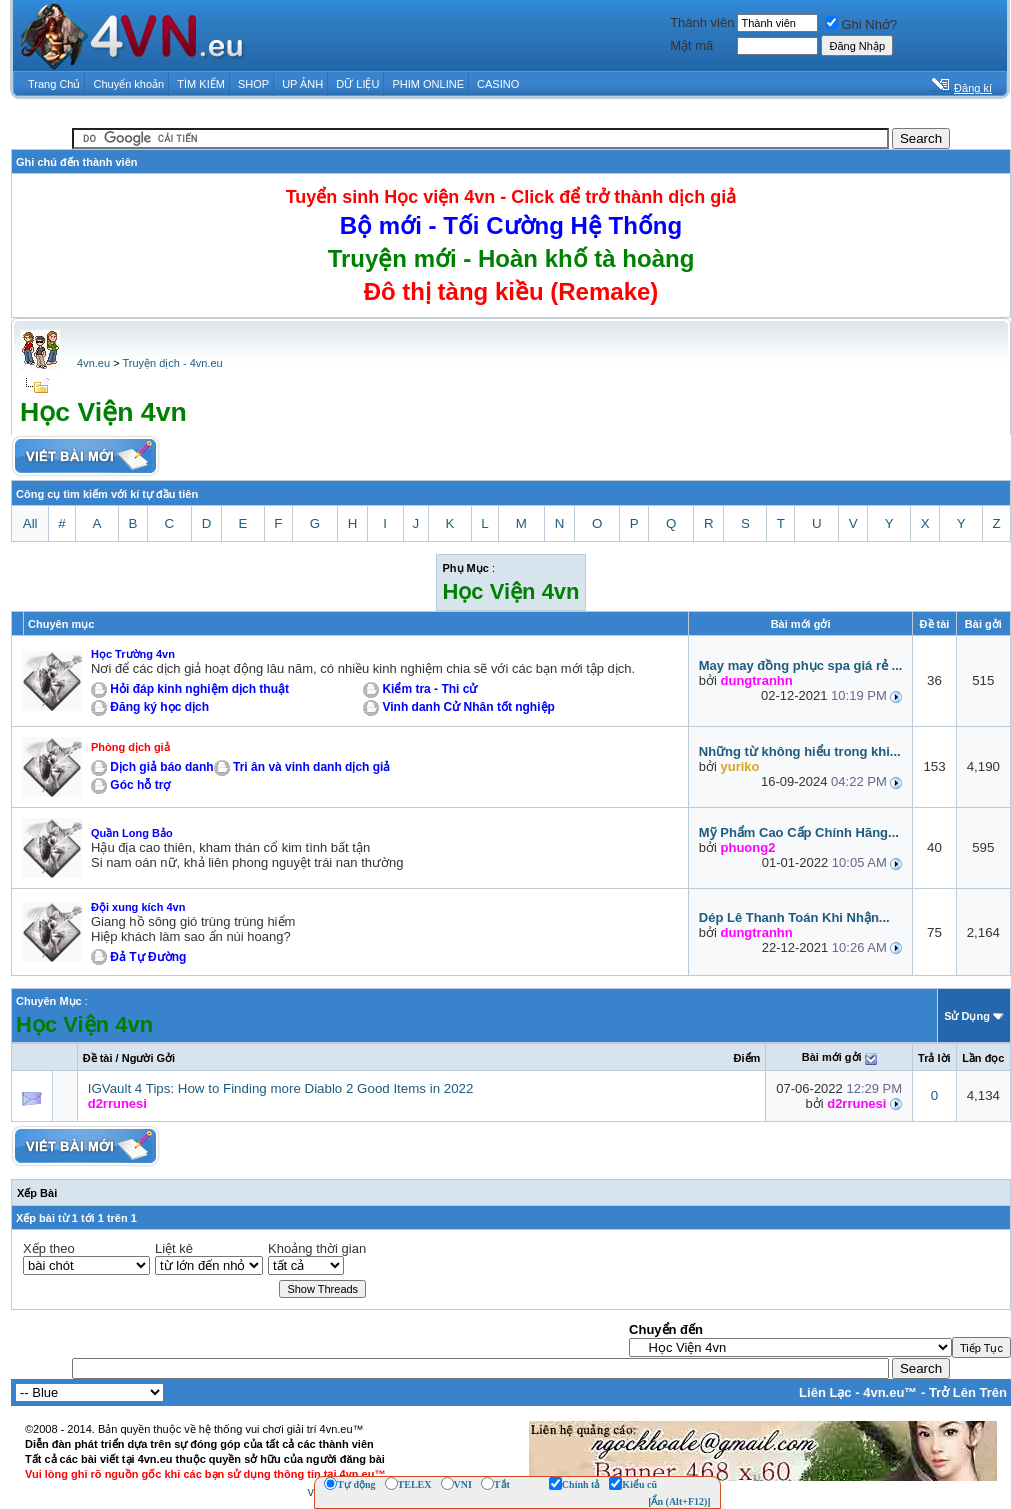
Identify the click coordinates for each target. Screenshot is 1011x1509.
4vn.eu (93, 363)
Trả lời (934, 1058)
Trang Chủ (54, 84)
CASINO (498, 84)
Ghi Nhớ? (861, 24)
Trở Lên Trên (968, 1392)
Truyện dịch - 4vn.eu (172, 363)
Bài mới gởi (832, 1057)
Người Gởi (148, 1058)
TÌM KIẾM (201, 84)
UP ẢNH (302, 84)
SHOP (253, 84)
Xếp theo (49, 1248)
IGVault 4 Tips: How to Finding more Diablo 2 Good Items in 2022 (281, 1088)
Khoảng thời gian (317, 1248)
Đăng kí (973, 88)
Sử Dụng (967, 1016)
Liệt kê (174, 1248)
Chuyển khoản (129, 84)
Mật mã (691, 45)
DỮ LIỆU (357, 84)
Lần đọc (983, 1058)
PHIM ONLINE (428, 84)
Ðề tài (98, 1058)
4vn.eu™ (890, 1392)
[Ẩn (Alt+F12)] (679, 1501)
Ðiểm (747, 1058)
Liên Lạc (825, 1392)
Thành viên (702, 22)
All (30, 523)
